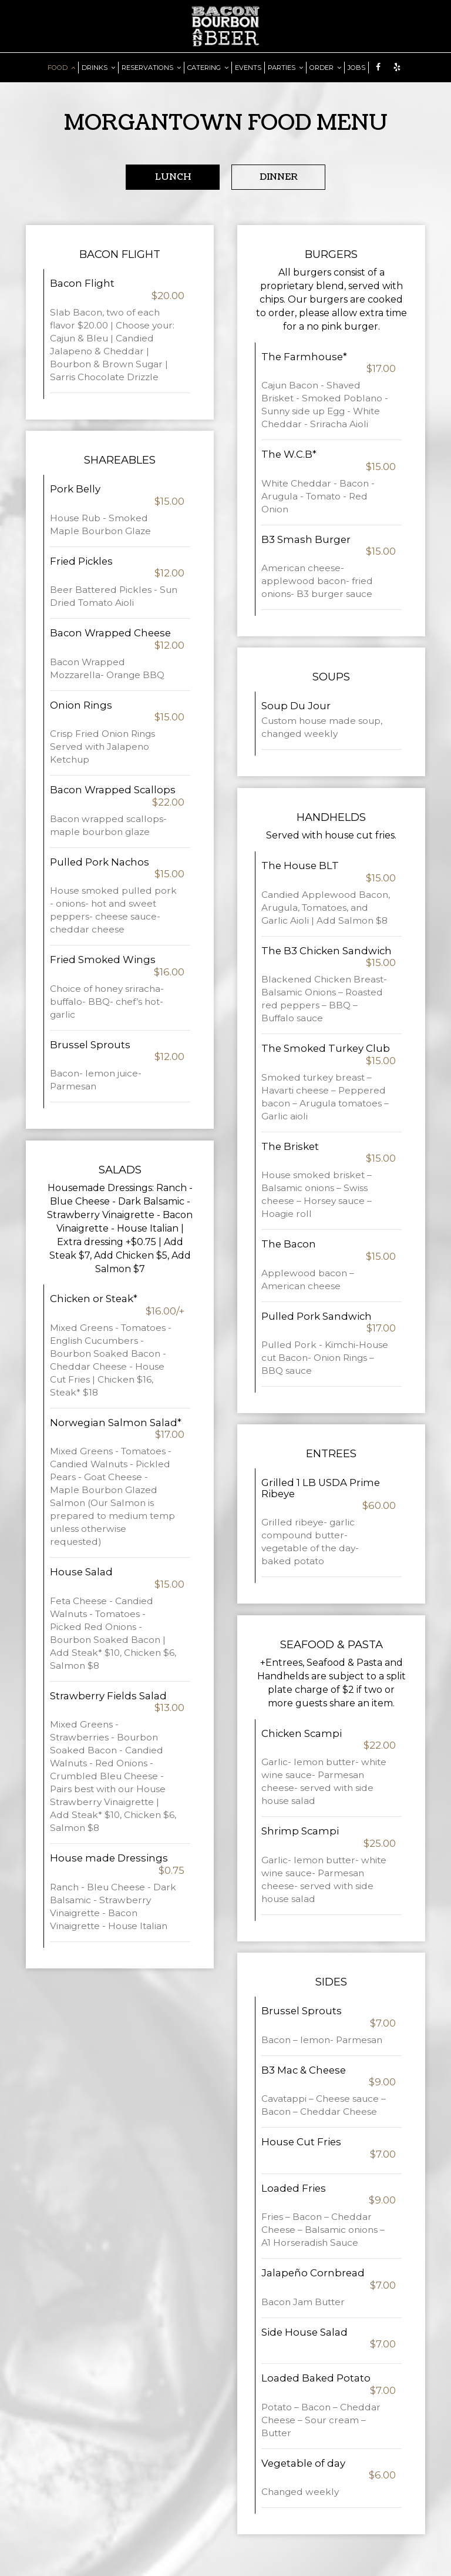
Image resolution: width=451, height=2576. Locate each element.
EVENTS (248, 67)
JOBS (356, 67)
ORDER (325, 67)
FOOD (61, 67)
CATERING (207, 67)
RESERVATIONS (151, 67)
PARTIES (285, 67)
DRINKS (98, 67)
